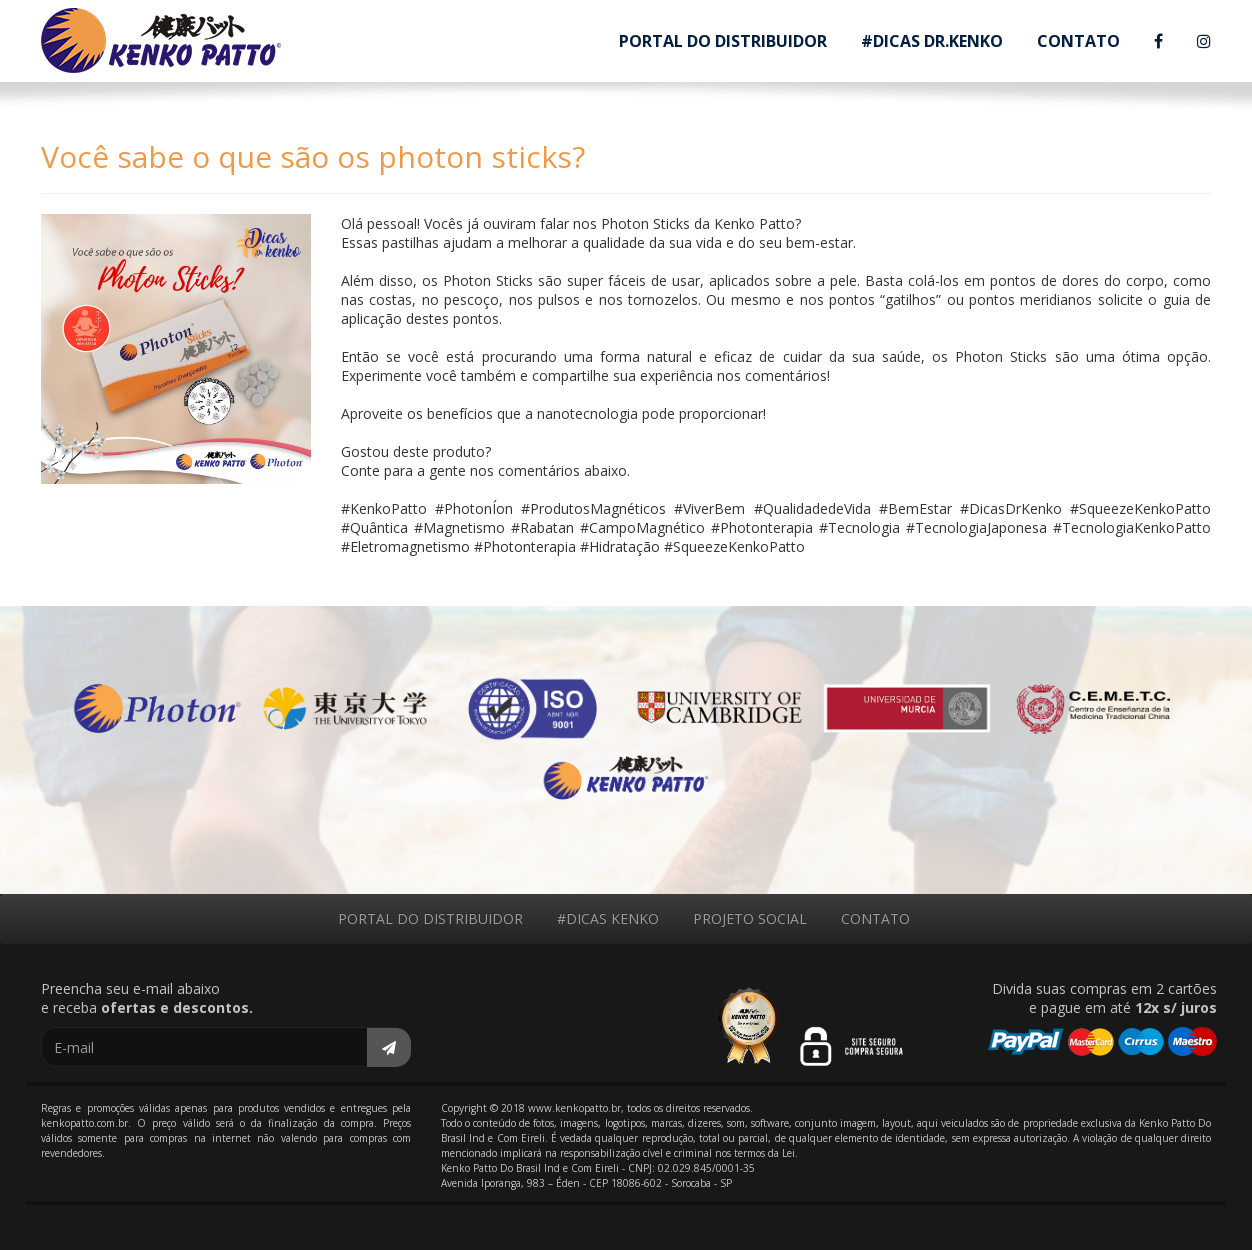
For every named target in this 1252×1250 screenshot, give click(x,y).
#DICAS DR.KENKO (932, 41)
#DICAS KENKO (608, 918)
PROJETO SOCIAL (750, 918)
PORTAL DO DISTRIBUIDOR (723, 41)
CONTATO (1078, 41)
